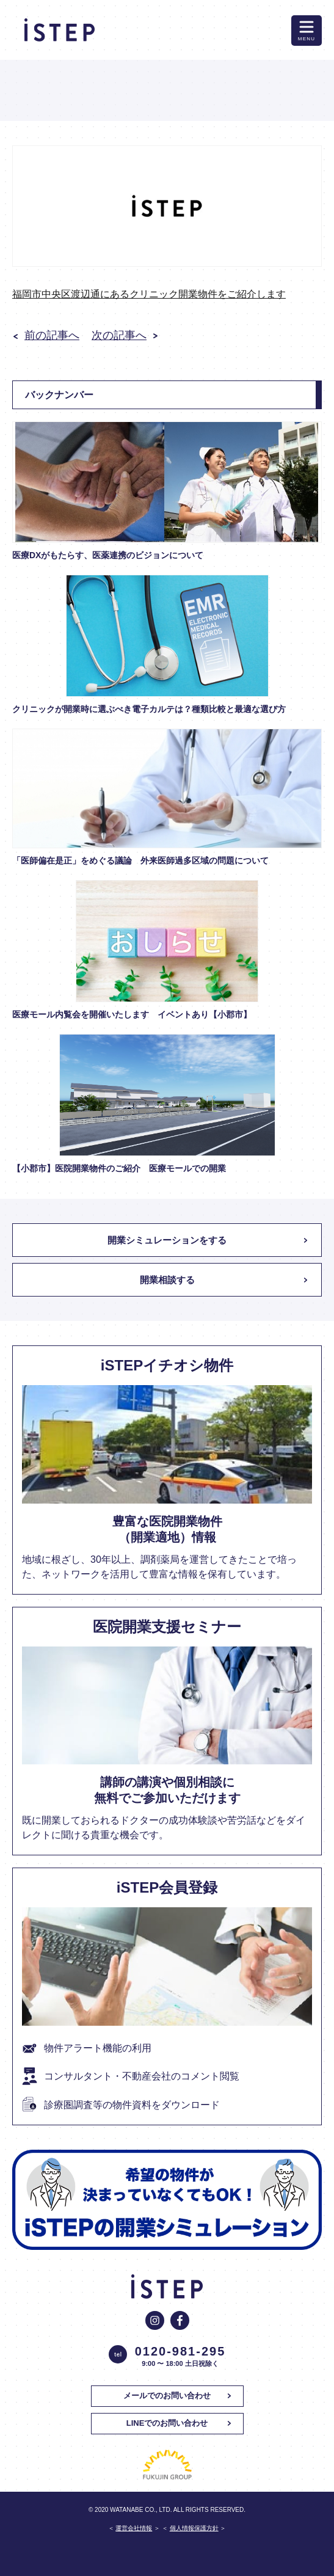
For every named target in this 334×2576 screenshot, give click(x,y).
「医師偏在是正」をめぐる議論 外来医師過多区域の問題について (140, 860)
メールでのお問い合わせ (167, 2395)
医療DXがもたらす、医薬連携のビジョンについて (107, 555)
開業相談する (167, 1280)
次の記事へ (119, 335)
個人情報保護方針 (194, 2528)
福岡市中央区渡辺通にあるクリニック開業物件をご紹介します (149, 294)
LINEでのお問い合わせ (167, 2423)
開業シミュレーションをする (167, 1240)
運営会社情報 (133, 2528)
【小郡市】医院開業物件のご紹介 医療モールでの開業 (123, 1168)
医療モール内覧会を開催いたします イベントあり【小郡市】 (132, 1014)
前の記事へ (51, 335)
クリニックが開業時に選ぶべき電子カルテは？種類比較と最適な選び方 (149, 709)
